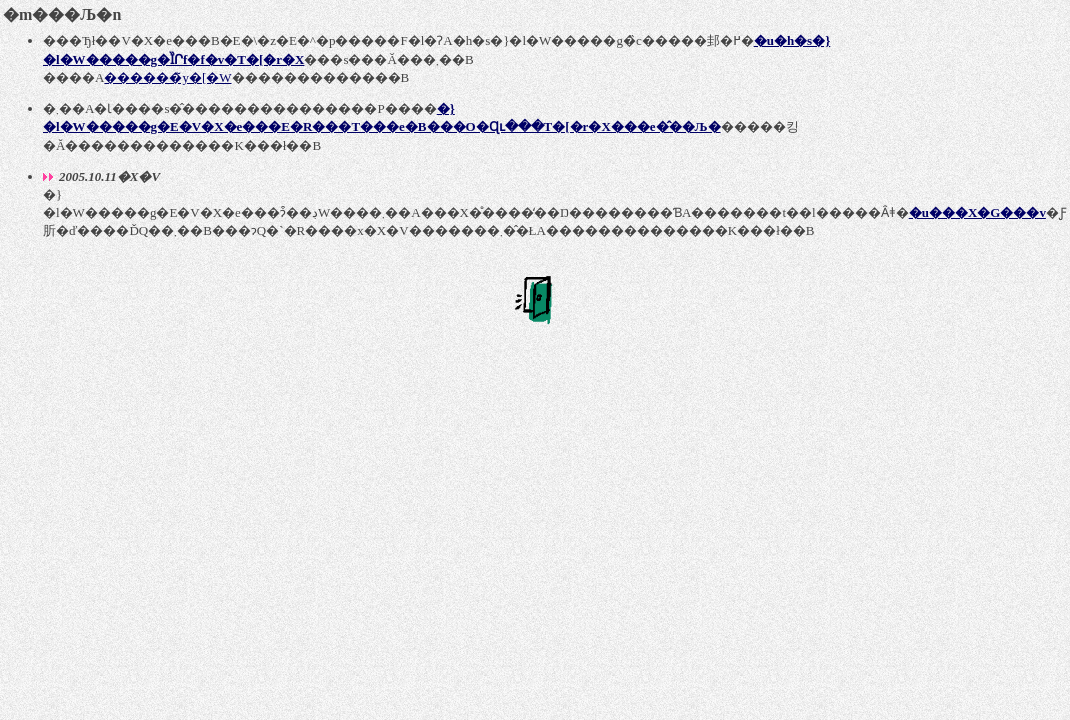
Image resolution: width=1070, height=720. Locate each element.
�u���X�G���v (977, 212)
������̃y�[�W (167, 77)
